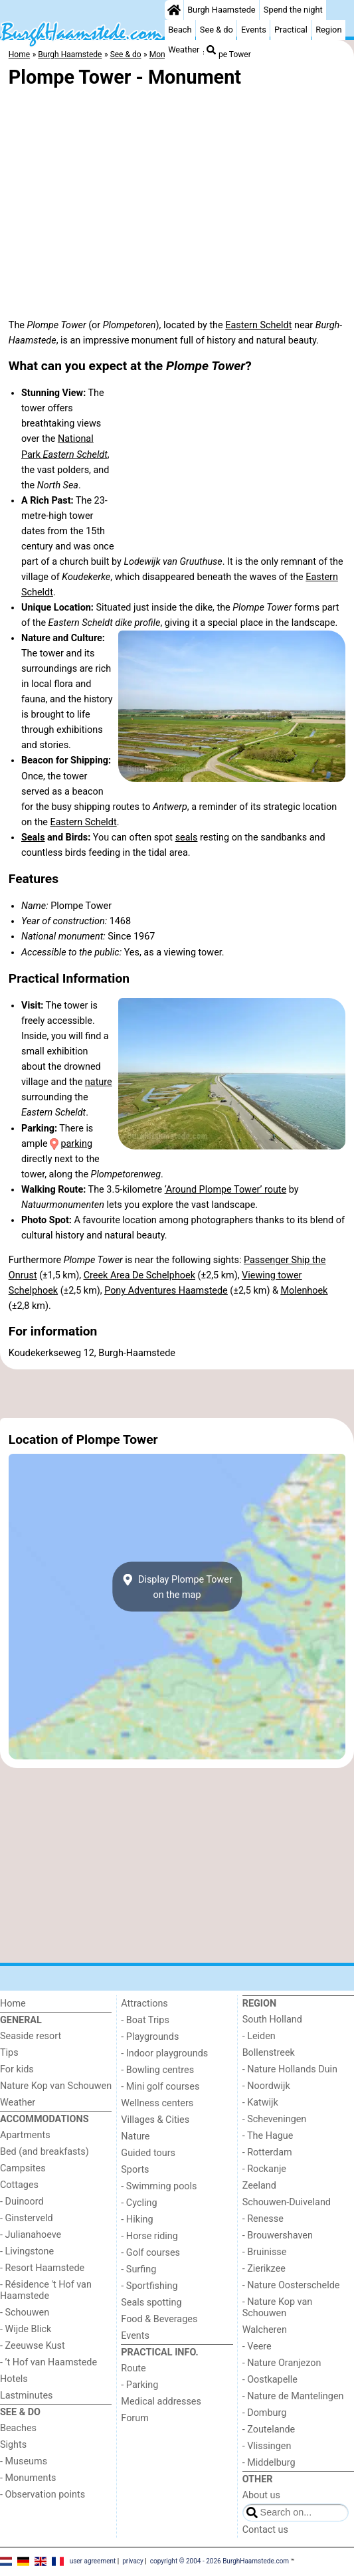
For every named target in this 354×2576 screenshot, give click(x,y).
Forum (134, 2418)
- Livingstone (27, 2251)
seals (186, 837)
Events (253, 30)
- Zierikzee (264, 2268)
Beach (179, 30)
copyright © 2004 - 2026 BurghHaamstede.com (219, 2561)
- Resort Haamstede (42, 2268)
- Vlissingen (267, 2446)
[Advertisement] (177, 1394)
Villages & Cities (155, 2120)
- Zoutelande (269, 2429)
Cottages (19, 2185)
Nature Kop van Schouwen (56, 2086)
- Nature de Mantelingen (293, 2396)
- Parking (139, 2385)
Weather (183, 49)
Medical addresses (161, 2401)
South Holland (272, 2019)
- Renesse (263, 2219)
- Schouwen (24, 2312)
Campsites (23, 2168)
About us (261, 2495)
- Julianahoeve (30, 2234)
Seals (33, 837)
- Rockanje (264, 2169)
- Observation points (42, 2494)
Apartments (25, 2135)
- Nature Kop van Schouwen (277, 2307)
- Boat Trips (145, 2020)
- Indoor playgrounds (164, 2053)
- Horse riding (149, 2236)
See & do (216, 30)
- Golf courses (150, 2252)
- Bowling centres (157, 2070)
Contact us (265, 2529)
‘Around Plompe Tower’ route (226, 1189)
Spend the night (293, 10)
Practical (291, 30)
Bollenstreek (268, 2052)
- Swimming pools (159, 2186)
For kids (17, 2069)
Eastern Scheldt (258, 325)
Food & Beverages (159, 2319)
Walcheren (264, 2329)
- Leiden (259, 2036)
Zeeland (259, 2185)
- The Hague (268, 2135)
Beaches (18, 2428)
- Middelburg (269, 2462)
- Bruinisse (264, 2252)
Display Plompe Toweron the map (177, 1586)
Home (13, 2003)
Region (328, 30)
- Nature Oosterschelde (291, 2285)
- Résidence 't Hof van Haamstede (46, 2290)
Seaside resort (30, 2036)
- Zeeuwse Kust (32, 2345)
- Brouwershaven (277, 2235)
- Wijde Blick (25, 2329)
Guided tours (148, 2153)
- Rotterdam (267, 2152)
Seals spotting (151, 2302)
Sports (135, 2169)
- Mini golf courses (160, 2086)
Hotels (14, 2379)
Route (133, 2368)
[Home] (174, 10)
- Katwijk (260, 2102)
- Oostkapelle (270, 2379)
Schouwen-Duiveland (286, 2202)
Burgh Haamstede (221, 10)
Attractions (144, 2003)
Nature (135, 2136)
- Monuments (28, 2478)
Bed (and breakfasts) (44, 2151)
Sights (13, 2444)
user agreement (93, 2561)
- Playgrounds (150, 2036)
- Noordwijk (266, 2086)
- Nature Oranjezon (281, 2363)
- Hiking (137, 2219)
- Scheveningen (274, 2119)
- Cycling (139, 2203)
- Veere (257, 2346)
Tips (9, 2052)
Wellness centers (157, 2103)
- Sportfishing (149, 2286)
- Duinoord (22, 2201)
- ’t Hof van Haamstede (48, 2362)
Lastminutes (26, 2395)
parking (76, 1143)
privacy (132, 2561)
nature (98, 1082)
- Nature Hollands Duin (289, 2069)
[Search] (211, 50)
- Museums (23, 2461)
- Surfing (138, 2269)
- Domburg (264, 2413)
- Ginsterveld (26, 2218)
